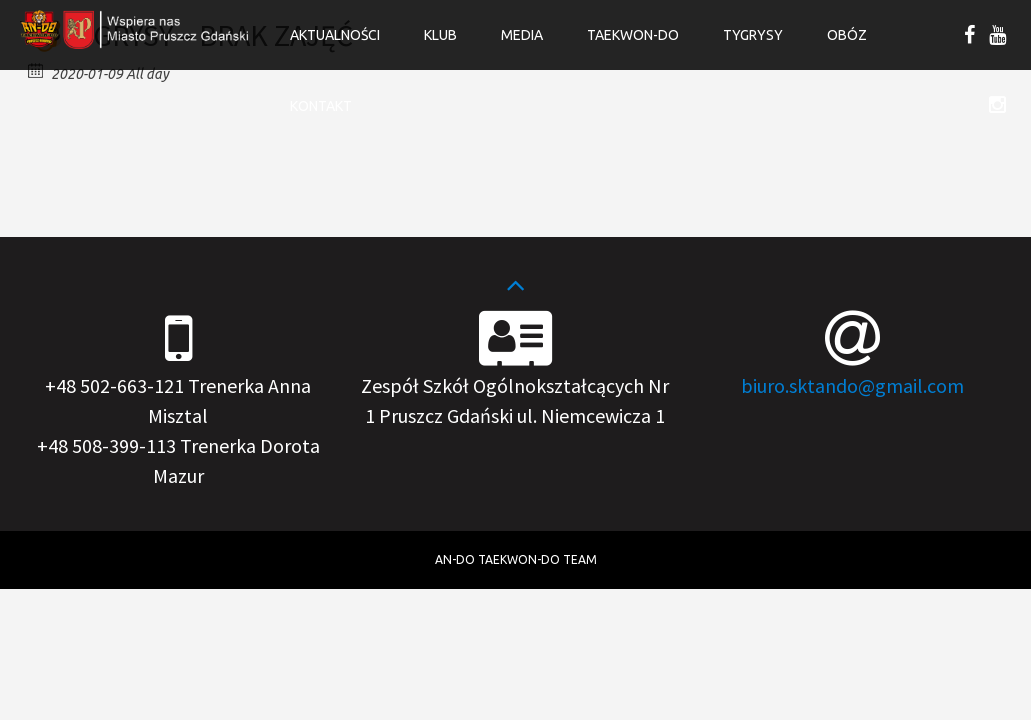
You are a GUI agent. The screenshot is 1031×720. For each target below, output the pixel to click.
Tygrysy (753, 35)
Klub (440, 35)
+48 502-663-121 (114, 385)
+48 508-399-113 (106, 445)
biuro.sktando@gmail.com (852, 385)
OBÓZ (847, 35)
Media (522, 35)
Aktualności (335, 35)
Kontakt (321, 106)
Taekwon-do (633, 35)
